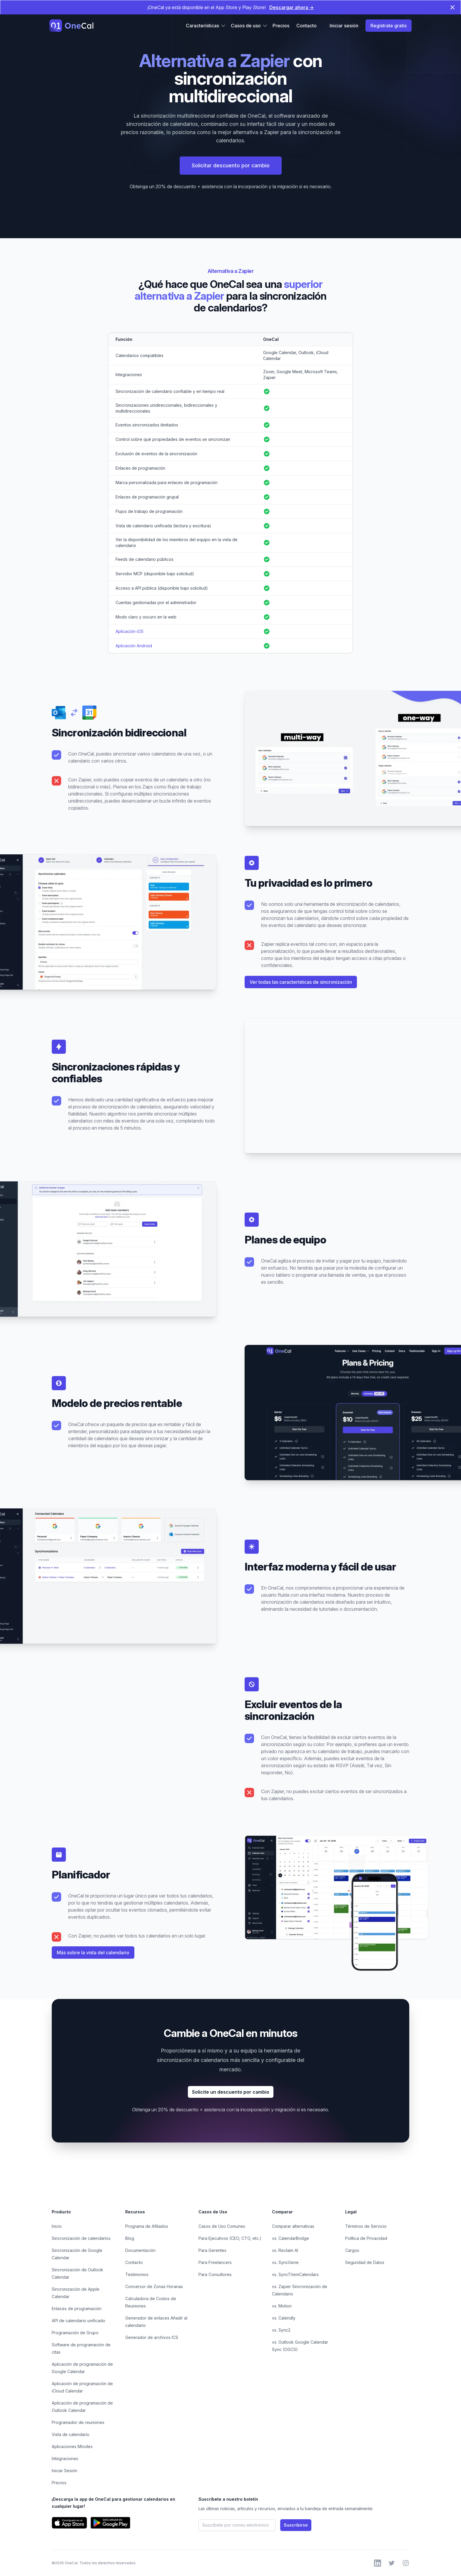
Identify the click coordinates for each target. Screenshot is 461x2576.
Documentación (140, 2250)
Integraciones (65, 2458)
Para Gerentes (212, 2250)
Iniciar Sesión (64, 2470)
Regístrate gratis (388, 26)
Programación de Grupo (75, 2332)
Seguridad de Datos (364, 2262)
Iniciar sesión (344, 26)
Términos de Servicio (366, 2226)
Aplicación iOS (129, 631)
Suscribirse (296, 2524)
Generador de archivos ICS (151, 2337)
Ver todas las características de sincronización (301, 982)
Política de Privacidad (366, 2238)
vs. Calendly (283, 2317)
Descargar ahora (291, 7)
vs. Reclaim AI (285, 2250)
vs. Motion (282, 2305)
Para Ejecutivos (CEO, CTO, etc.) (229, 2238)
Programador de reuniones (78, 2422)
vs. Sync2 (281, 2329)
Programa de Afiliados (146, 2226)
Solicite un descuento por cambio (230, 2092)
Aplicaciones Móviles (72, 2446)
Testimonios (136, 2274)
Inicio (57, 2226)
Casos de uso (249, 26)
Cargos (352, 2250)
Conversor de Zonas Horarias (154, 2286)
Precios (281, 26)
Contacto (306, 26)
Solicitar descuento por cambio (231, 165)
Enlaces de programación (76, 2308)
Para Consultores (215, 2274)
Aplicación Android (134, 645)
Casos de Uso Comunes (221, 2226)
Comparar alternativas (293, 2226)
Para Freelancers (215, 2262)
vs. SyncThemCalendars (295, 2274)
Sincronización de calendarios (81, 2238)
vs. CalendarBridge (290, 2238)
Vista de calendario (70, 2434)
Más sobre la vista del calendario (93, 1952)
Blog (129, 2238)
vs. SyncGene (285, 2262)
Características (206, 26)
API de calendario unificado (78, 2320)
